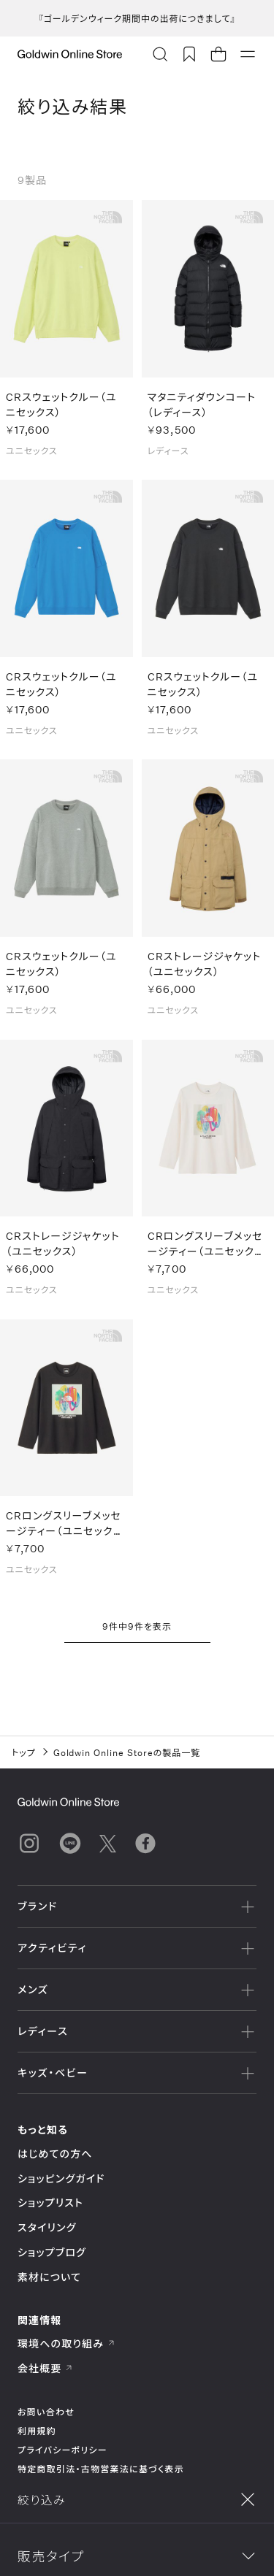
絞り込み (71, 2548)
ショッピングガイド (61, 2178)
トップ (24, 1752)
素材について (49, 2277)
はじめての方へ (55, 2154)
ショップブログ (52, 2252)
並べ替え (202, 2548)
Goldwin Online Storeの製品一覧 (127, 1752)
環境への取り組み (66, 2343)
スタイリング (47, 2227)
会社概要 (45, 2368)
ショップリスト (50, 2202)
